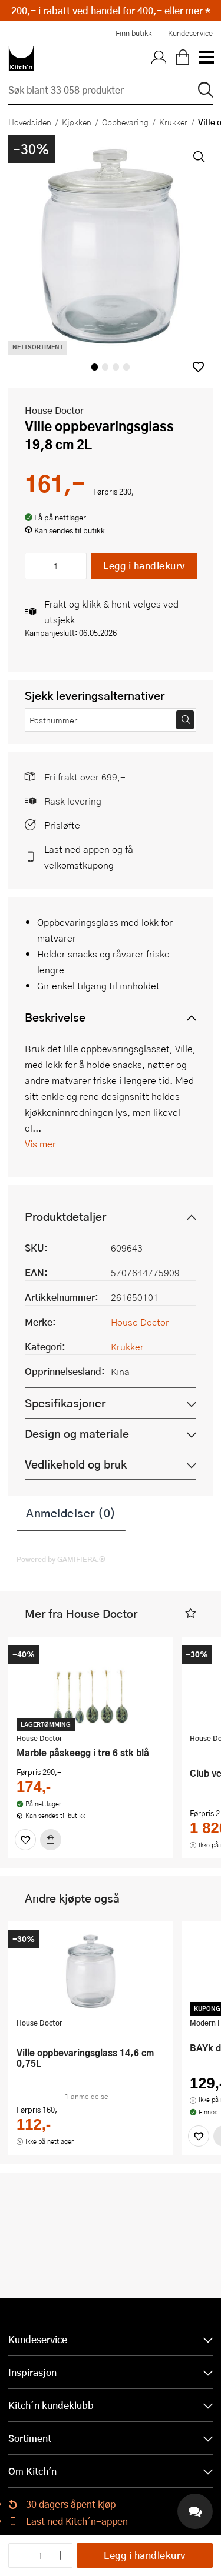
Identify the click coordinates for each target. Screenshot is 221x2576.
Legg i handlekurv (144, 565)
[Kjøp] (50, 1839)
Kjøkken (76, 122)
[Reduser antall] (36, 566)
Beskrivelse (55, 1017)
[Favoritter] (25, 1839)
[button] (198, 366)
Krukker (173, 122)
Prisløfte (62, 825)
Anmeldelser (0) (71, 1512)
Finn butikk (133, 33)
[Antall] (56, 566)
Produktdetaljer (65, 1216)
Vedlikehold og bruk (76, 1464)
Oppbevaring (125, 122)
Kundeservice (190, 33)
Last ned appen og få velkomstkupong (88, 857)
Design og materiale (77, 1433)
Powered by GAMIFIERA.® (61, 1559)
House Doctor (54, 410)
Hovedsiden (29, 122)
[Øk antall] (76, 566)
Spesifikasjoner (65, 1403)
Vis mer (40, 1143)
